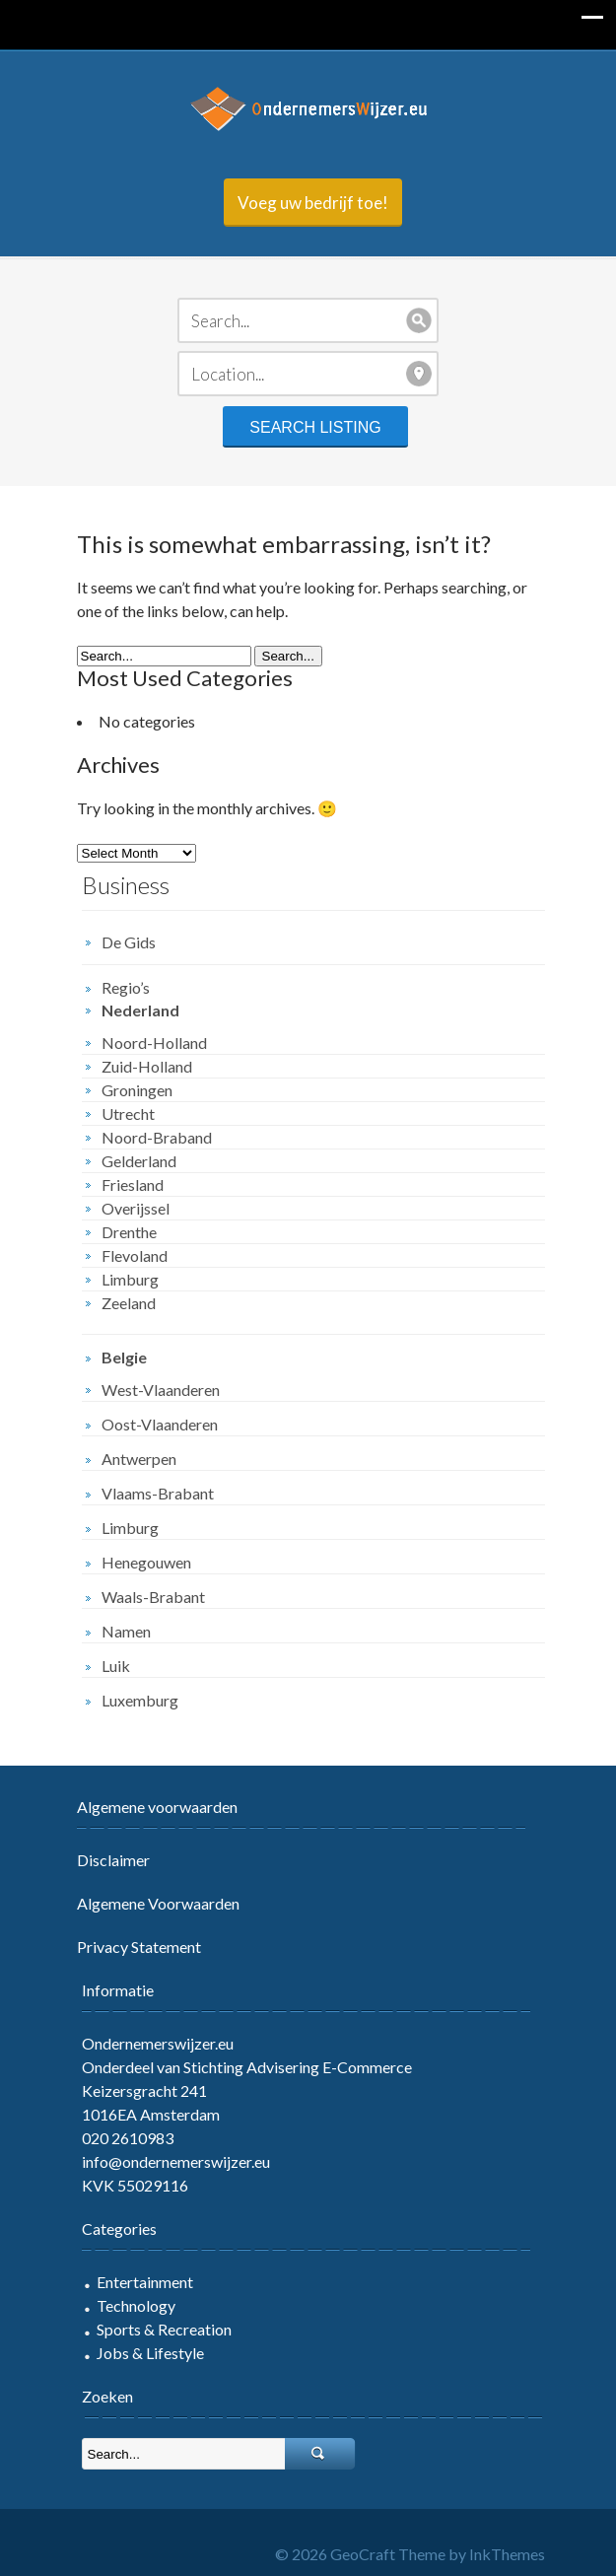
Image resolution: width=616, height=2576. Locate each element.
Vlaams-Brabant (158, 1493)
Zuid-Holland (147, 1066)
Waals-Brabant (153, 1596)
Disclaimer (113, 1859)
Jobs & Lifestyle (150, 2352)
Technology (136, 2305)
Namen (126, 1631)
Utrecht (128, 1113)
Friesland (133, 1184)
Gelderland (139, 1160)
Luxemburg (140, 1700)
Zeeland (129, 1302)
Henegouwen (146, 1562)
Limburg (130, 1279)
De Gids (129, 942)
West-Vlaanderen (161, 1389)
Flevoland (135, 1255)
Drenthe (129, 1231)
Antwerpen (139, 1458)
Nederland (140, 1010)
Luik (116, 1665)
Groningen (137, 1089)
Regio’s (126, 987)
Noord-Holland (154, 1042)
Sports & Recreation (164, 2329)
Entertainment (145, 2281)
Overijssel (136, 1208)
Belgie (124, 1357)
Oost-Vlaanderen (160, 1424)
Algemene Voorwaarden (158, 1903)
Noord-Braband (157, 1137)
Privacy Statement (139, 1946)
